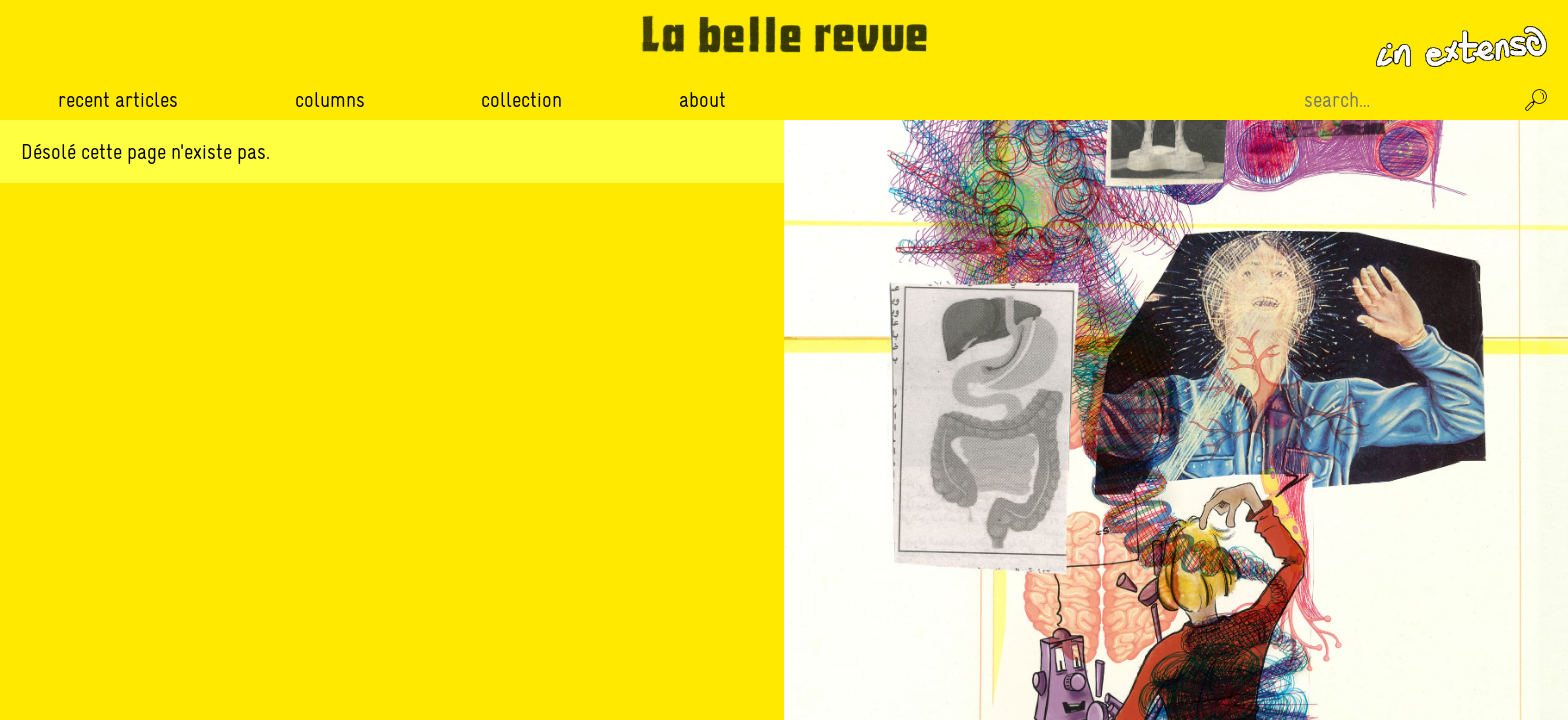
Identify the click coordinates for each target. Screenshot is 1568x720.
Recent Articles (118, 99)
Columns (330, 100)
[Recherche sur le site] (1406, 100)
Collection (521, 99)
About (702, 99)
